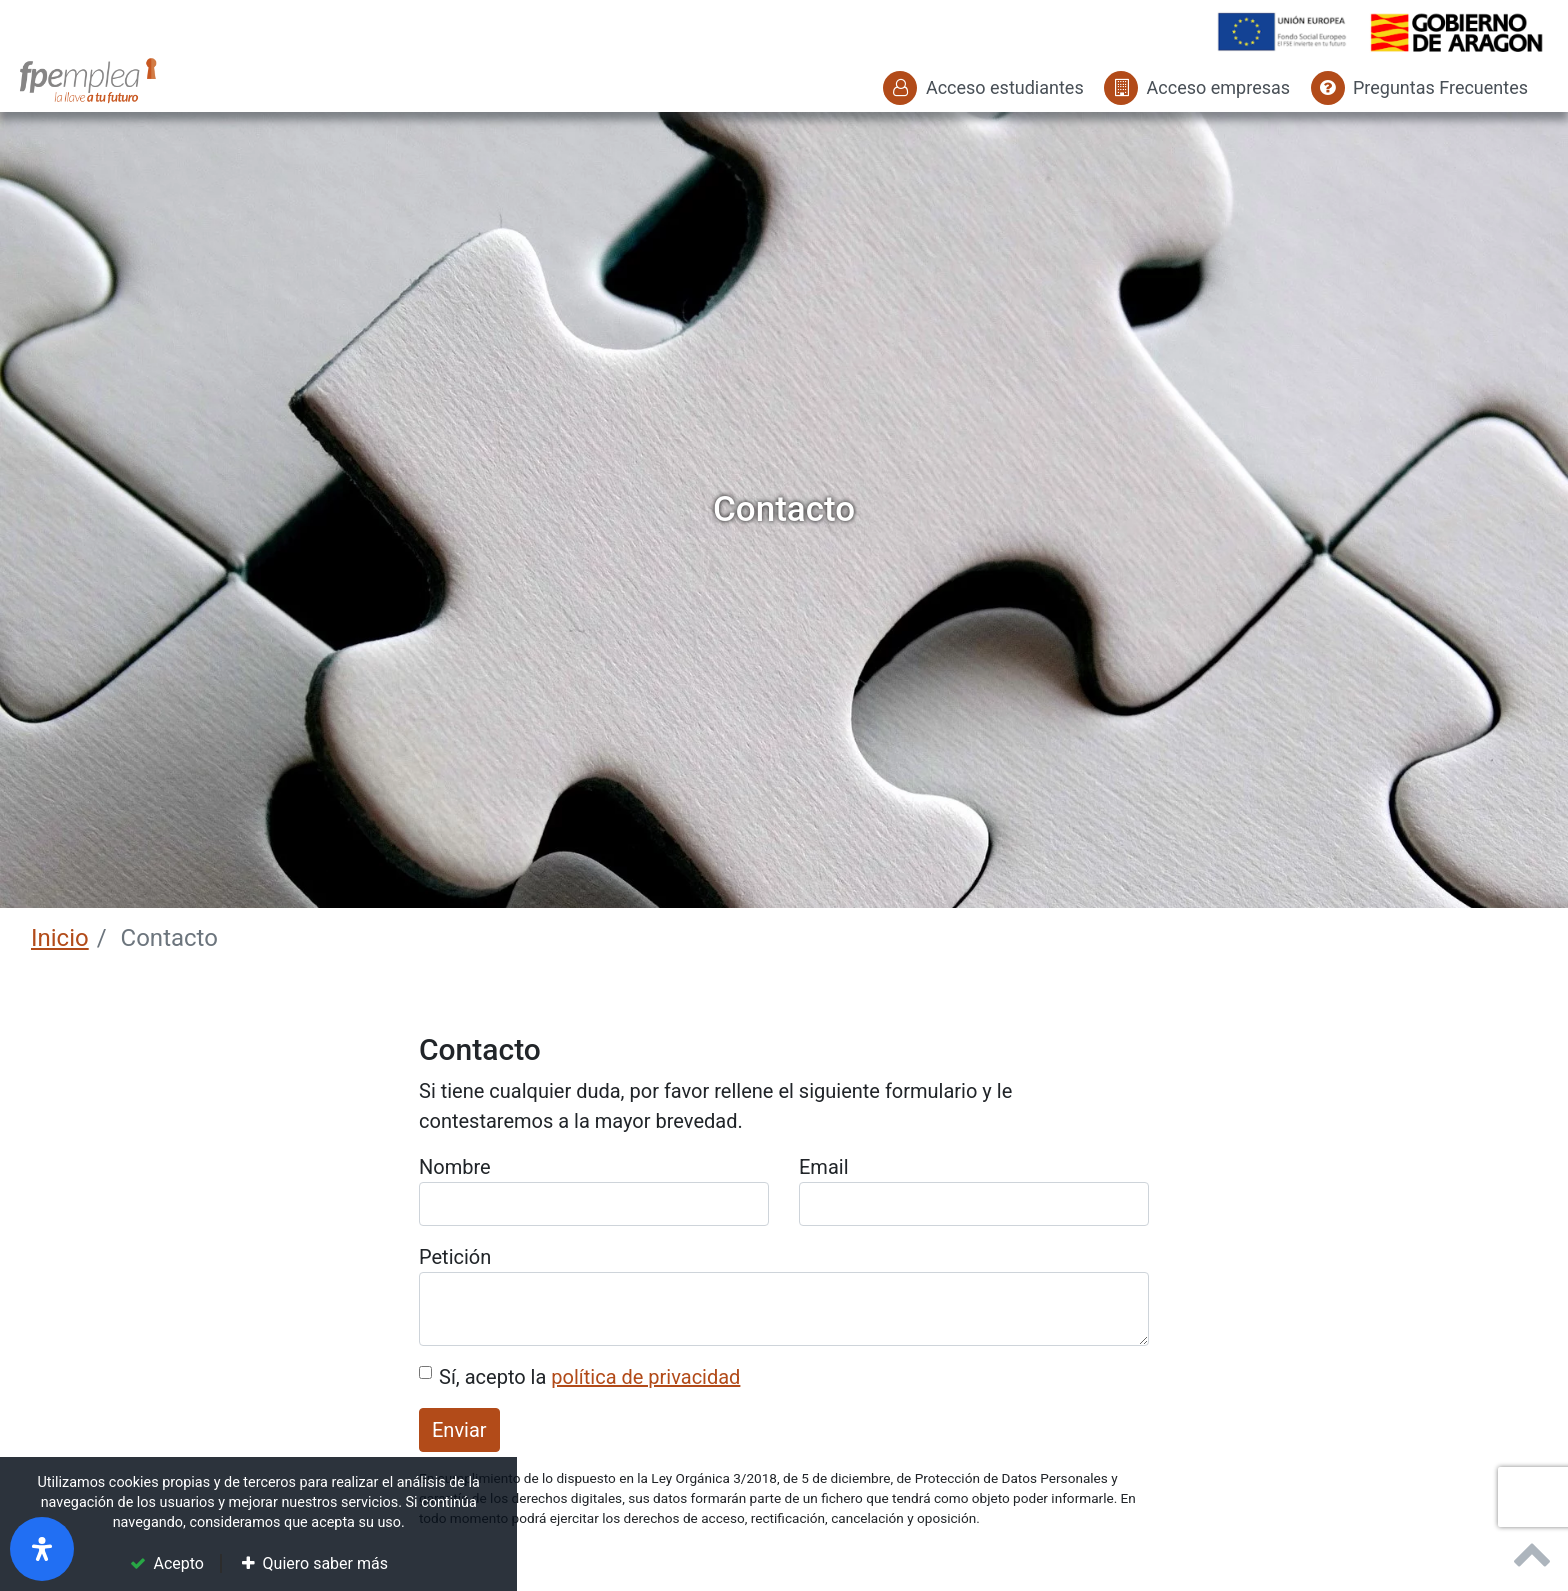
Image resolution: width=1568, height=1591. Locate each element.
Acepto (179, 1563)
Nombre (455, 1167)
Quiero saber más (325, 1563)
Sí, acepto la (589, 1377)
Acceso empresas (1197, 87)
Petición (455, 1257)
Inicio (60, 938)
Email (824, 1167)
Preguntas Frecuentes (1419, 87)
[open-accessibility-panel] (42, 1549)
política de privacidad (645, 1377)
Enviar (459, 1430)
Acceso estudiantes (983, 87)
